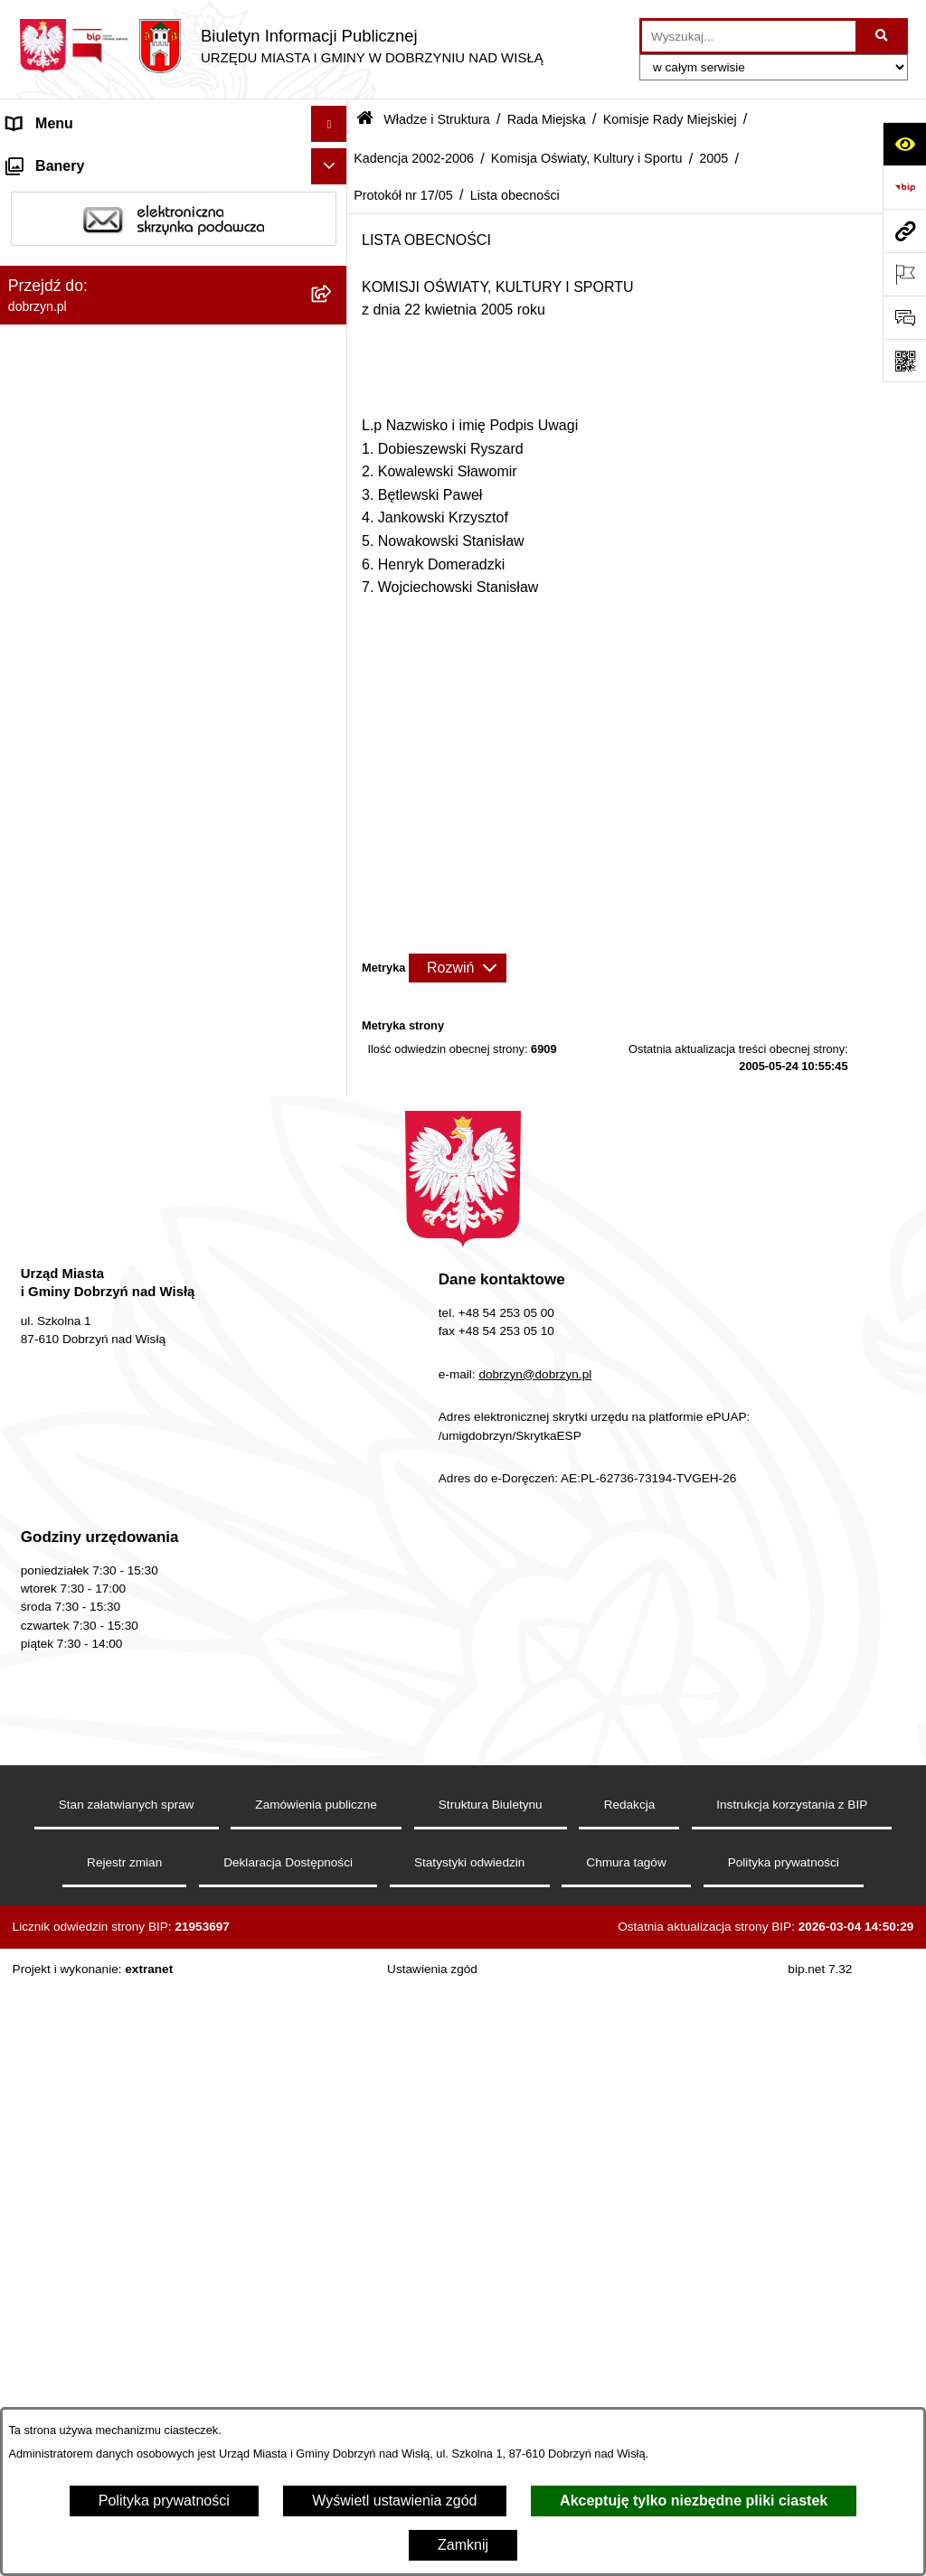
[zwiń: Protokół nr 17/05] (333, 1265)
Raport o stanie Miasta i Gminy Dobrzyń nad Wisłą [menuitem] (149, 1979)
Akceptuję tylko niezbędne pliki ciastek (693, 2500)
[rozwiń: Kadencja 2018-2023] (333, 507)
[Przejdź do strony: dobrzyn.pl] (904, 230)
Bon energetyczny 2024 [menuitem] (83, 2338)
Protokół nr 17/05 (403, 195)
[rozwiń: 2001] (333, 1504)
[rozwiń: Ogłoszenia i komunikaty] (333, 2028)
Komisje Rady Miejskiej (670, 119)
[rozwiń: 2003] (333, 1408)
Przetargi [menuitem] (36, 2099)
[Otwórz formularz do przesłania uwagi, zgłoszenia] (904, 317)
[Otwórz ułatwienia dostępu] (904, 143)
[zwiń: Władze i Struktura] (333, 269)
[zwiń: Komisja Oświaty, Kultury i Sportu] (333, 956)
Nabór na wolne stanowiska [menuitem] (95, 2171)
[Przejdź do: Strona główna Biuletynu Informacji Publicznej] (364, 120)
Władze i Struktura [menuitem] (66, 268)
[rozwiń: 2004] (333, 1361)
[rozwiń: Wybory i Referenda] (333, 2208)
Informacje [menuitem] (41, 2301)
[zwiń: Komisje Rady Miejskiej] (333, 412)
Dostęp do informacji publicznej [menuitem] (107, 232)
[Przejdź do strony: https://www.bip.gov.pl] (904, 187)
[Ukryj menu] (329, 124)
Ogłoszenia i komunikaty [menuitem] (85, 2027)
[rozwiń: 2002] (333, 1456)
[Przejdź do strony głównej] (280, 46)
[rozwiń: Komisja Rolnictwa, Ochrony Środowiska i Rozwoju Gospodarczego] (333, 864)
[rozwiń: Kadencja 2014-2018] (333, 555)
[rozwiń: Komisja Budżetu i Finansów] (333, 1552)
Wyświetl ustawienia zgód (394, 2500)
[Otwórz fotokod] (904, 360)
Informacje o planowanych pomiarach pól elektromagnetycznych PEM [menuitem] (138, 2254)
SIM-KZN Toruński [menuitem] (66, 2374)
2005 (713, 158)
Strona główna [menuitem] (53, 159)
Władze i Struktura (436, 119)
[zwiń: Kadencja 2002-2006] (333, 699)
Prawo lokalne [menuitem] (53, 1875)
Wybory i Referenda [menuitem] (71, 2207)
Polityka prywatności (164, 2500)
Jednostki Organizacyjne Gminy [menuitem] (109, 1839)
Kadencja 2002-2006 (414, 158)
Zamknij (463, 2544)
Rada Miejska (546, 119)
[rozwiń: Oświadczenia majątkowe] (333, 2064)
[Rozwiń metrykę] (457, 968)
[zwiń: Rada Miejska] (333, 364)
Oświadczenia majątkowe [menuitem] (89, 2063)
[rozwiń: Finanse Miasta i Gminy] (333, 2136)
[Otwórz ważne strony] (904, 274)
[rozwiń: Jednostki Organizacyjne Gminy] (333, 1840)
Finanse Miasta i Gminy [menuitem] (82, 2135)
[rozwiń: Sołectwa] (333, 1744)
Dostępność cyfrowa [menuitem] (72, 195)
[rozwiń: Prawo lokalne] (333, 1876)
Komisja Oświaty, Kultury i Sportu (587, 158)
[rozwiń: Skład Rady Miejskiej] (333, 1600)
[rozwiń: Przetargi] (333, 2100)
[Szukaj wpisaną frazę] (883, 36)
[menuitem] (173, 315)
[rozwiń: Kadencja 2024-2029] (333, 459)
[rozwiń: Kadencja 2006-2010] (333, 651)
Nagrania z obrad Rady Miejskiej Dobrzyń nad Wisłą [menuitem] (154, 1922)
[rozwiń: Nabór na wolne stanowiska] (333, 2172)
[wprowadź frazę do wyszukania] (748, 36)
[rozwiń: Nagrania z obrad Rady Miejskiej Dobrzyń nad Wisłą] (333, 1912)
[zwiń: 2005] (333, 1025)
